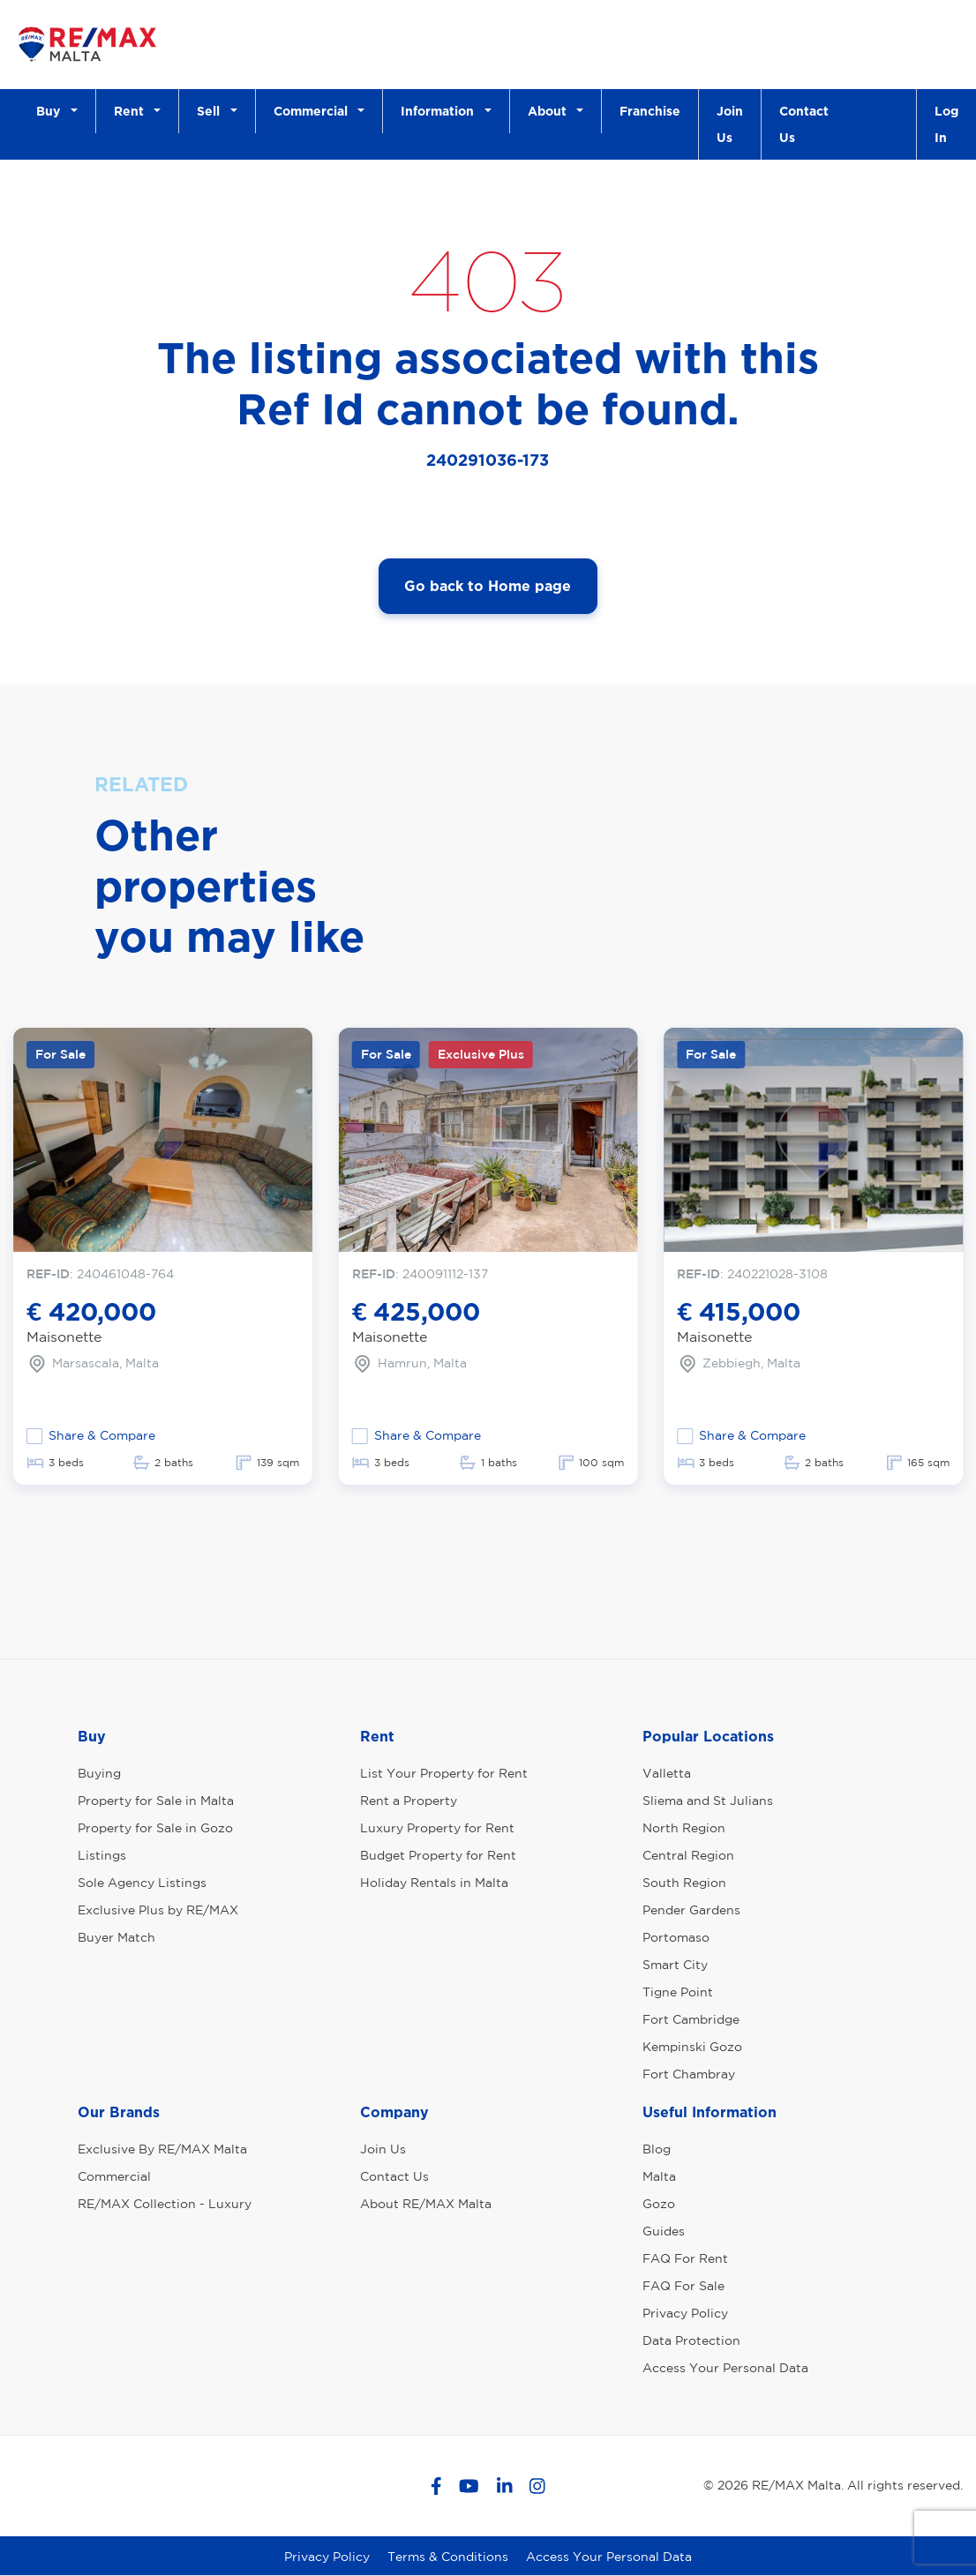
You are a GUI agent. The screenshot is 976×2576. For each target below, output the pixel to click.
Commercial (114, 2176)
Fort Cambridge (691, 2019)
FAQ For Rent (685, 2258)
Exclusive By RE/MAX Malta (162, 2149)
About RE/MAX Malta (426, 2204)
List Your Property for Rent (444, 1773)
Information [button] (441, 110)
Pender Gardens (691, 1910)
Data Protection (691, 2340)
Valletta (666, 1773)
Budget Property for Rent (438, 1855)
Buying (99, 1773)
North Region (683, 1828)
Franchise (649, 110)
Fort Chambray (688, 2074)
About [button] (551, 110)
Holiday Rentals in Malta (434, 1883)
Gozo (658, 2204)
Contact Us (804, 124)
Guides (663, 2231)
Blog (656, 2149)
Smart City (675, 1965)
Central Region (688, 1855)
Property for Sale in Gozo (155, 1828)
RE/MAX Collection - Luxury (165, 2204)
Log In (946, 124)
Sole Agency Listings (142, 1883)
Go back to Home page (487, 586)
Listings (102, 1855)
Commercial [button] (314, 110)
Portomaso (675, 1937)
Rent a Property (408, 1800)
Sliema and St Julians (707, 1800)
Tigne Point (677, 1992)
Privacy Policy (685, 2313)
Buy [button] (51, 110)
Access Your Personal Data (725, 2368)
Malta (659, 2176)
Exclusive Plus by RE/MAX (158, 1910)
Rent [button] (132, 110)
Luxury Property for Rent (437, 1828)
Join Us (730, 124)
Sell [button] (212, 110)
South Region (684, 1883)
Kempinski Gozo (692, 2047)
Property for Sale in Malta (156, 1800)
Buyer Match (116, 1937)
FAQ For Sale (683, 2286)
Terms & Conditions (447, 2557)
